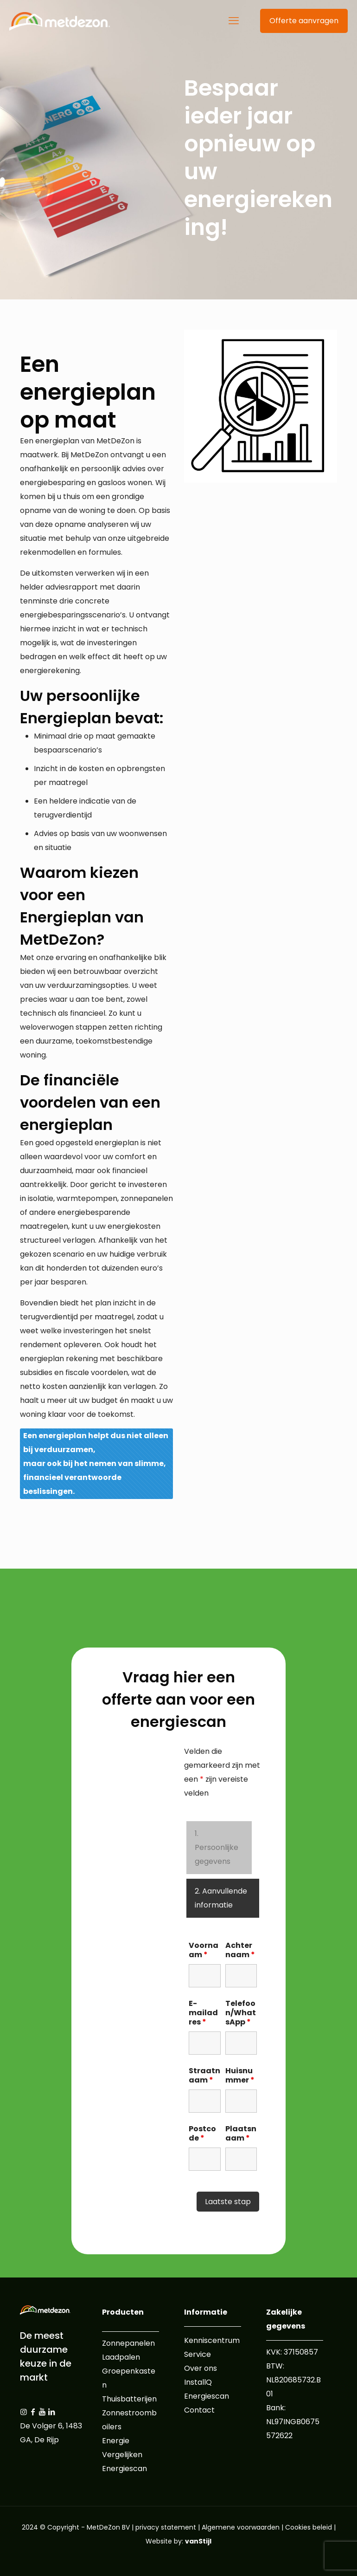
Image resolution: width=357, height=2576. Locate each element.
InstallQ (198, 2382)
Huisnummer (240, 2075)
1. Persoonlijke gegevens (216, 1847)
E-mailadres (203, 2013)
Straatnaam (204, 2075)
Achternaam (240, 1950)
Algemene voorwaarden (241, 2527)
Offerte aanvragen (303, 20)
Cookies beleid (308, 2527)
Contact (199, 2410)
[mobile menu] (234, 21)
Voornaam (203, 1950)
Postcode (202, 2133)
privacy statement (165, 2527)
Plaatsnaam (240, 2133)
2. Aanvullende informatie (221, 1898)
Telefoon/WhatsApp (240, 2013)
